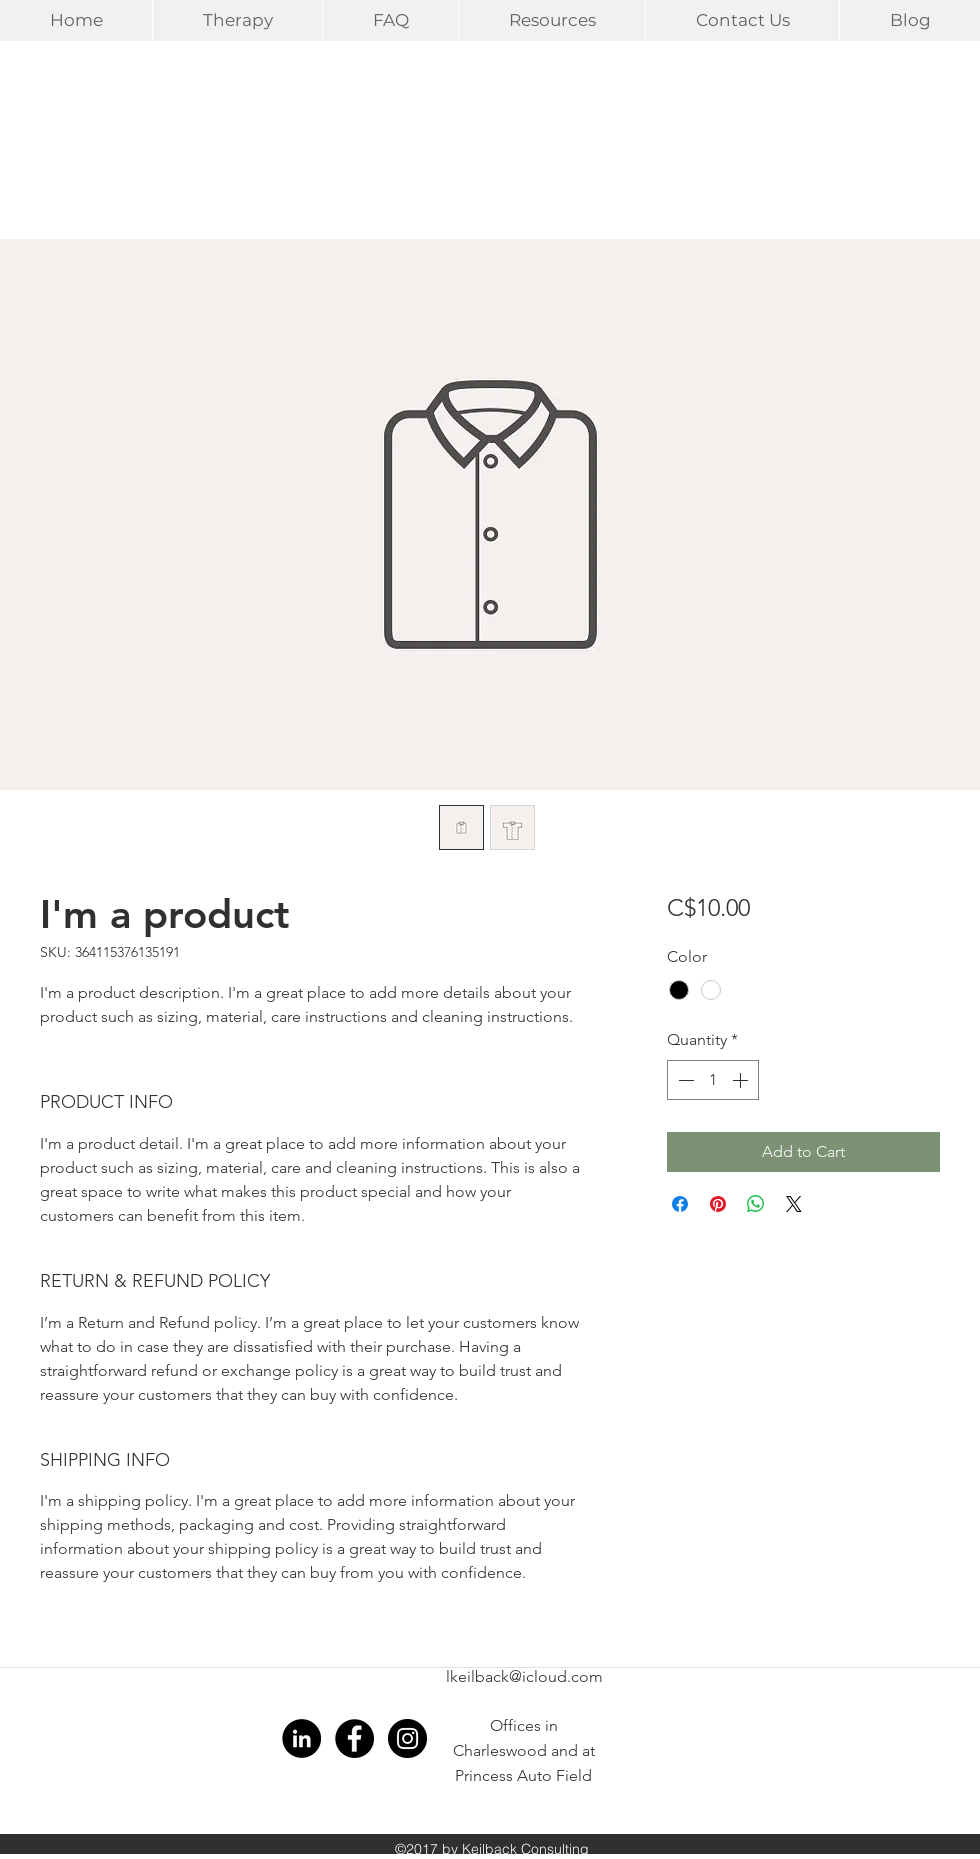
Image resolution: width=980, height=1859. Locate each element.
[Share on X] (794, 1204)
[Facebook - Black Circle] (354, 1738)
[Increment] (742, 1080)
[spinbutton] (713, 1080)
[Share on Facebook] (680, 1204)
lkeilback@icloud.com (524, 1676)
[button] (237, 20)
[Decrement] (684, 1080)
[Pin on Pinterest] (718, 1204)
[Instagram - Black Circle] (407, 1738)
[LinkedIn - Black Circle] (301, 1738)
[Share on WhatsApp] (756, 1204)
